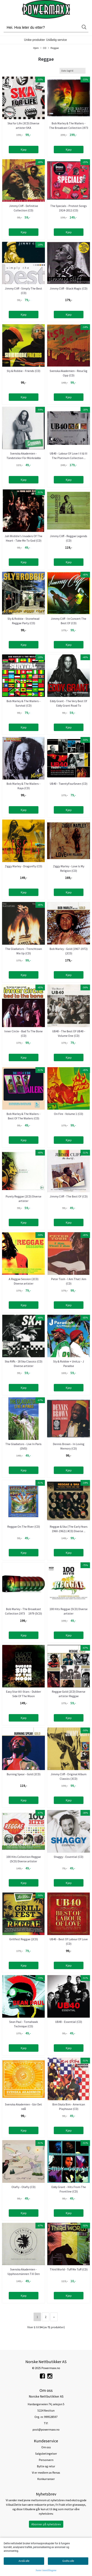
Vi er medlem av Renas (46, 2472)
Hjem (36, 48)
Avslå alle (24, 2560)
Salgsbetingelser (46, 2453)
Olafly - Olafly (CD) (23, 2187)
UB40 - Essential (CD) (68, 2022)
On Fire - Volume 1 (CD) (68, 1114)
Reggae (53, 48)
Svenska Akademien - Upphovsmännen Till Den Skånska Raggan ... (23, 2273)
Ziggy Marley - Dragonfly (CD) (23, 866)
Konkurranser (46, 2479)
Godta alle (68, 2560)
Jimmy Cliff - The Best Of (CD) (69, 1196)
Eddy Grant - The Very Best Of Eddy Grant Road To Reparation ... (68, 705)
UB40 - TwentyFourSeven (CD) (68, 783)
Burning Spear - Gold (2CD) (23, 1774)
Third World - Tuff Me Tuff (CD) (69, 2269)
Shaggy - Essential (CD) (68, 1857)
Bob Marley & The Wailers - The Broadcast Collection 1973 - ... (68, 127)
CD (43, 48)
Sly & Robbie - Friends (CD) (23, 371)
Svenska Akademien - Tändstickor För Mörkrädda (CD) (23, 458)
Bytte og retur (46, 2466)
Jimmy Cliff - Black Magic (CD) (68, 288)
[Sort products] (73, 71)
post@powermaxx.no (46, 2429)
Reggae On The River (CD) (23, 1526)
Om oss (46, 2447)
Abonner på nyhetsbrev (46, 2524)
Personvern (46, 2460)
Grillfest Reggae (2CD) (23, 1939)
